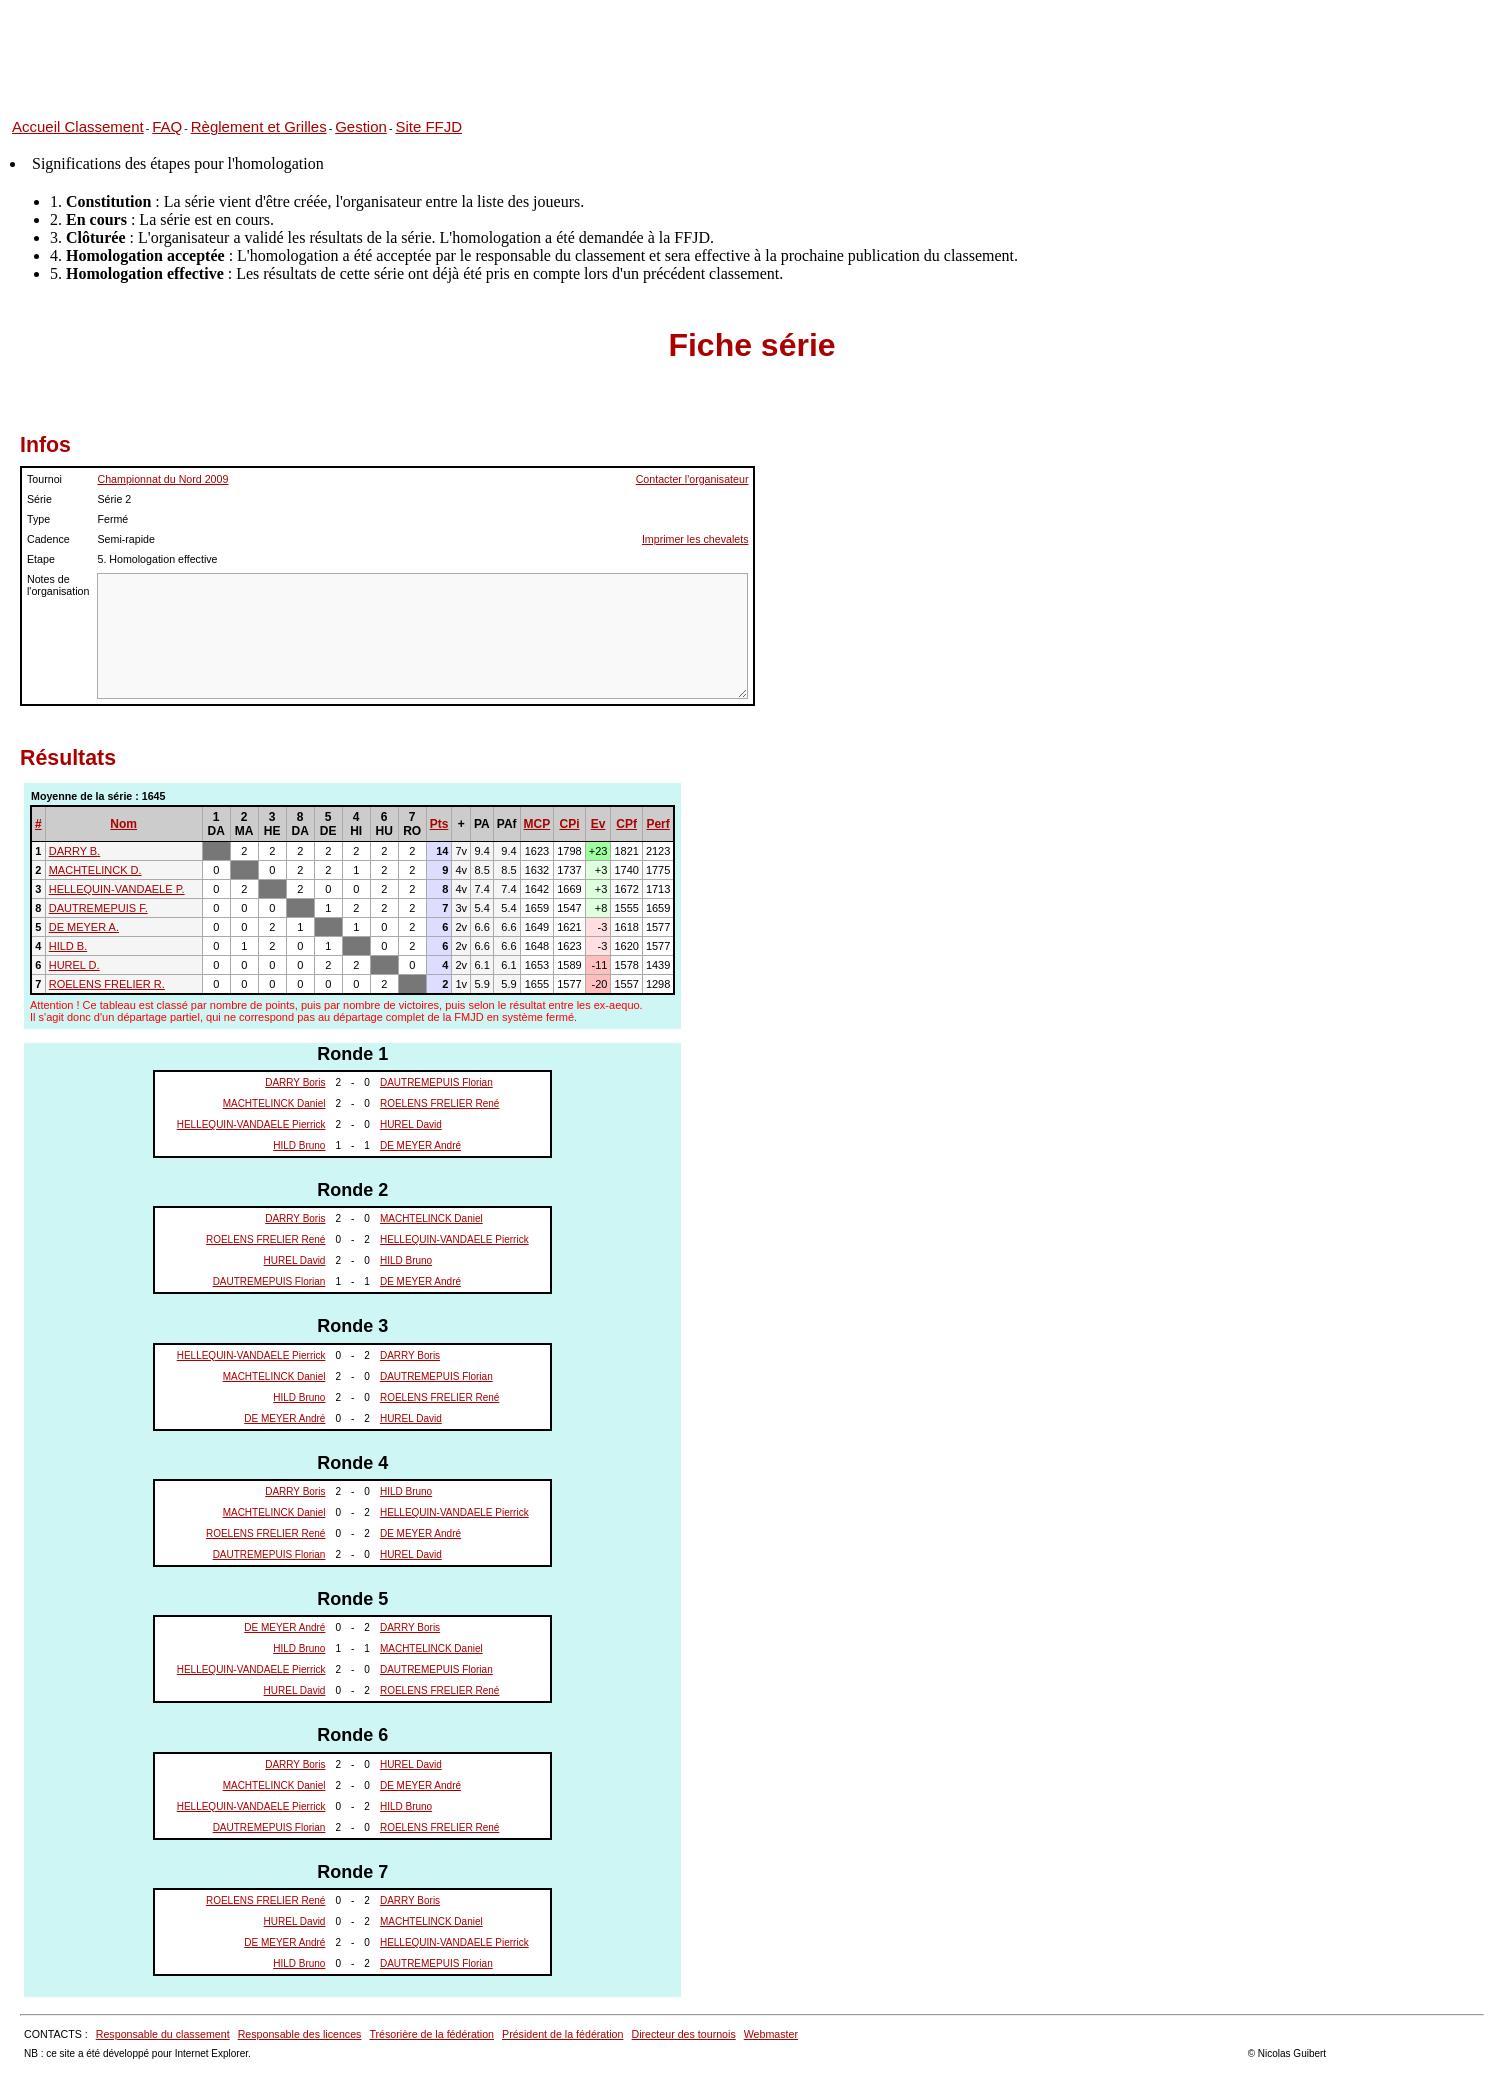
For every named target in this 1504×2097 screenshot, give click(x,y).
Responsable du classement (163, 2034)
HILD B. (68, 946)
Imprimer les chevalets (695, 539)
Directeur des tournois (683, 2034)
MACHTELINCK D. (95, 870)
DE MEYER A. (84, 927)
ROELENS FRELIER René (440, 1103)
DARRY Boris (295, 1082)
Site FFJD (428, 126)
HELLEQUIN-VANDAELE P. (117, 889)
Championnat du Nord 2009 (162, 479)
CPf (626, 824)
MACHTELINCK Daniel (274, 1103)
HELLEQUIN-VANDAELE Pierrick (251, 1124)
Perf (657, 824)
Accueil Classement (78, 126)
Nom (123, 824)
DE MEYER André (420, 1145)
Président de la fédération (562, 2034)
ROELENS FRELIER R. (107, 984)
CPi (569, 824)
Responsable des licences (300, 2034)
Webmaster (771, 2034)
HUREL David (411, 1124)
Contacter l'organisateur (692, 479)
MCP (537, 824)
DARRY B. (75, 851)
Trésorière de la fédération (431, 2034)
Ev (598, 824)
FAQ (167, 126)
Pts (439, 824)
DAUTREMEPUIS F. (98, 908)
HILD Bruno (299, 1145)
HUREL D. (74, 965)
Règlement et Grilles (259, 126)
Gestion (361, 126)
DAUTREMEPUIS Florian (436, 1082)
